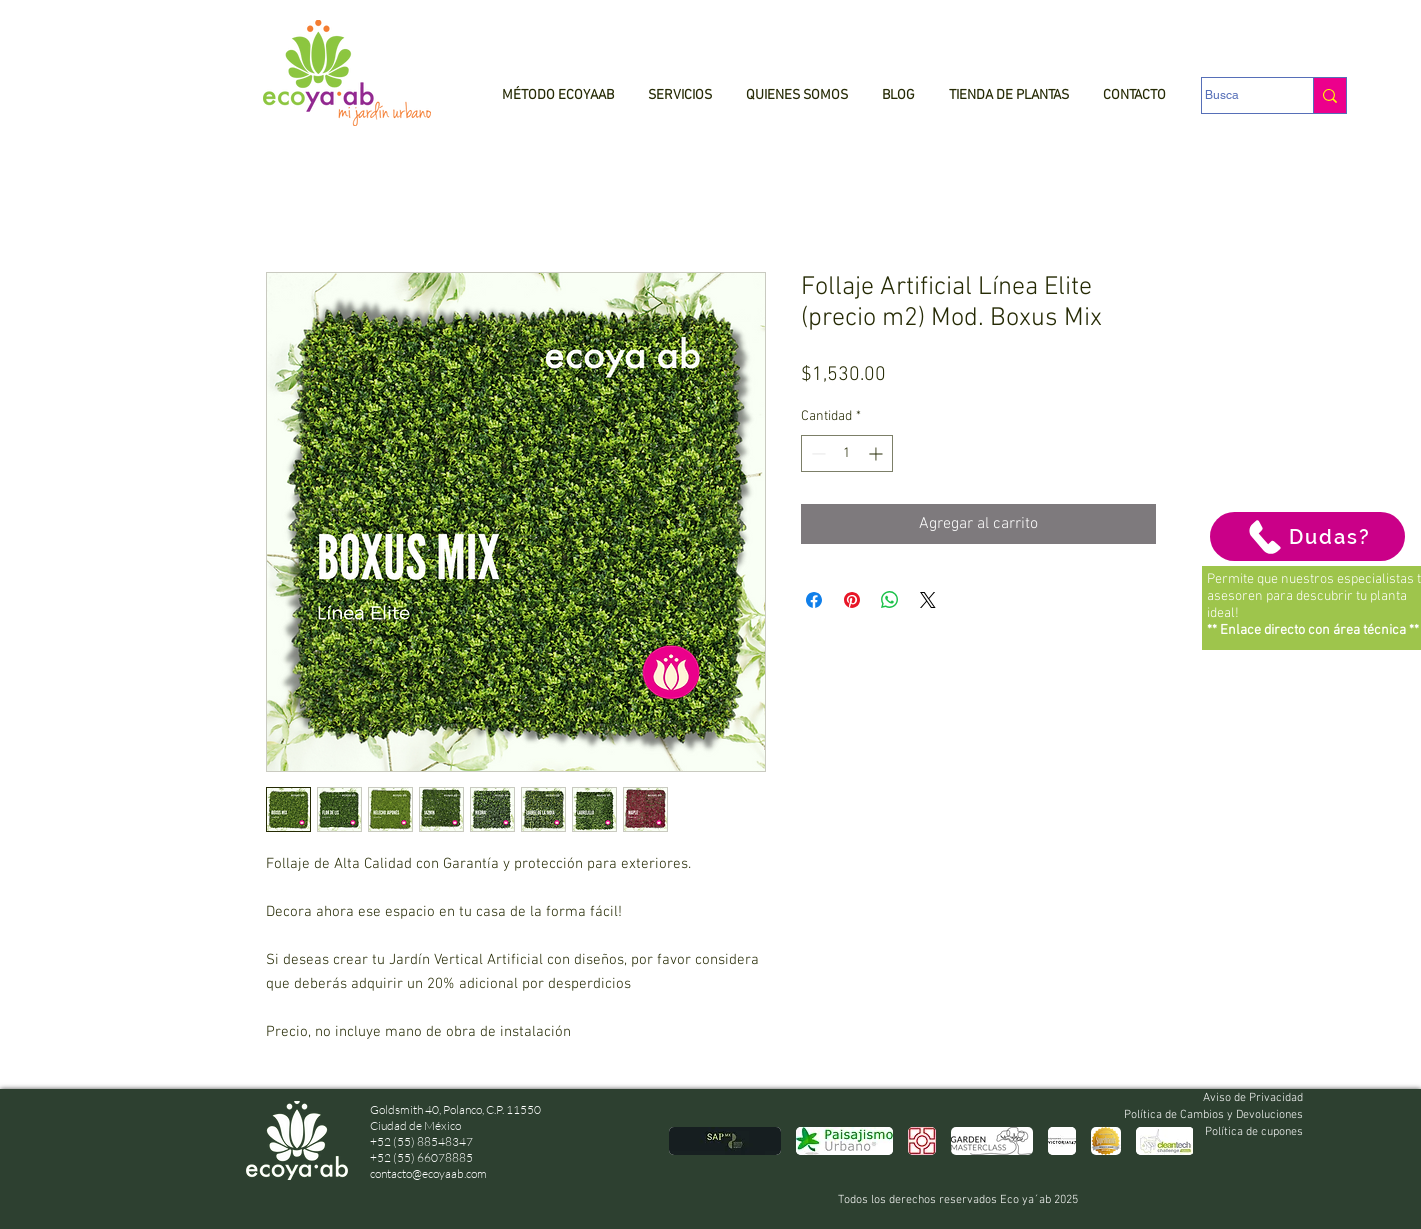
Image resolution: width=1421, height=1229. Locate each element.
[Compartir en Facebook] (814, 600)
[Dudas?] (1307, 536)
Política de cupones (1254, 1132)
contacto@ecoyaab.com (428, 1173)
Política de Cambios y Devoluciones (1213, 1115)
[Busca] (1238, 95)
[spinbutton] (847, 453)
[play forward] (1168, 1141)
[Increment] (877, 453)
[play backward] (694, 1141)
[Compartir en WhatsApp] (890, 600)
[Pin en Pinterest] (852, 600)
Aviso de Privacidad (1253, 1098)
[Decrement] (816, 453)
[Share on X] (928, 600)
